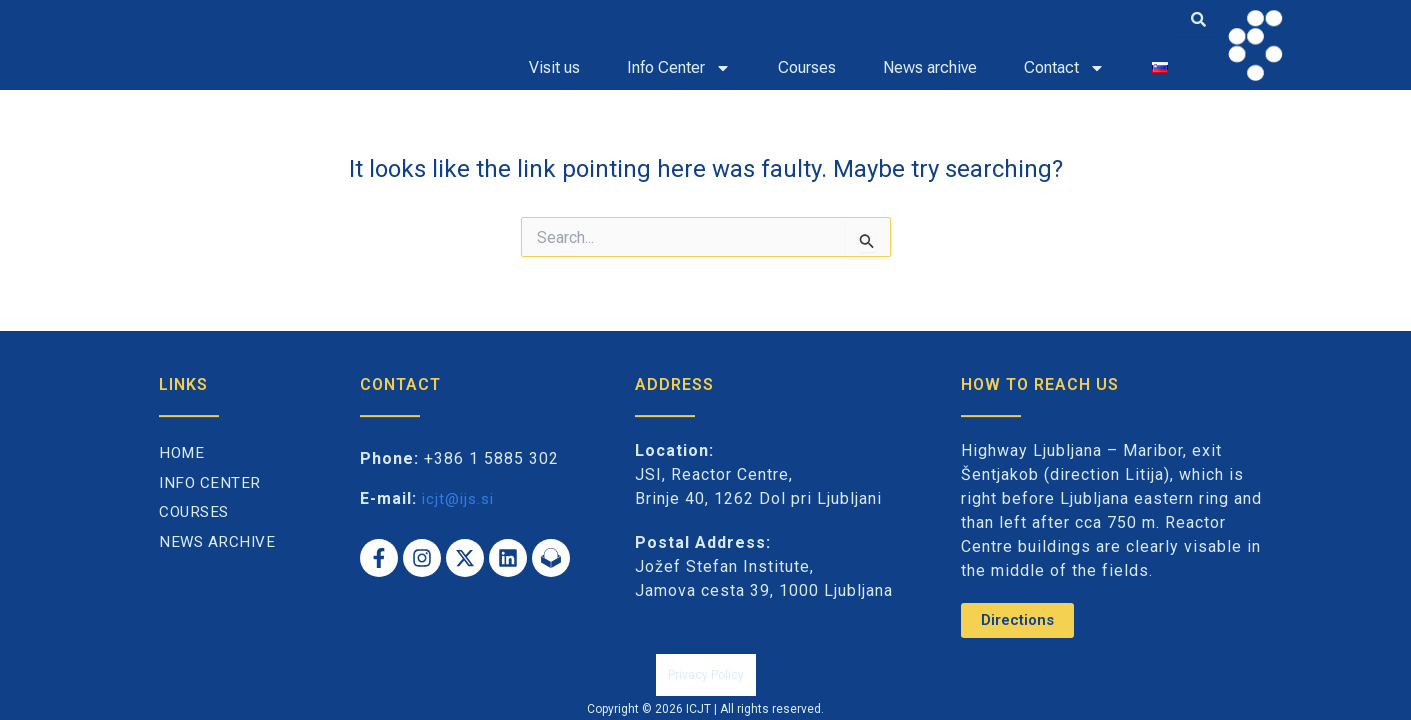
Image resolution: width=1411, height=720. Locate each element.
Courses (807, 67)
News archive (930, 67)
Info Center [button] (679, 68)
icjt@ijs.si (460, 521)
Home (182, 476)
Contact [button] (1064, 68)
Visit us (554, 67)
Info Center (211, 506)
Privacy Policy (706, 687)
